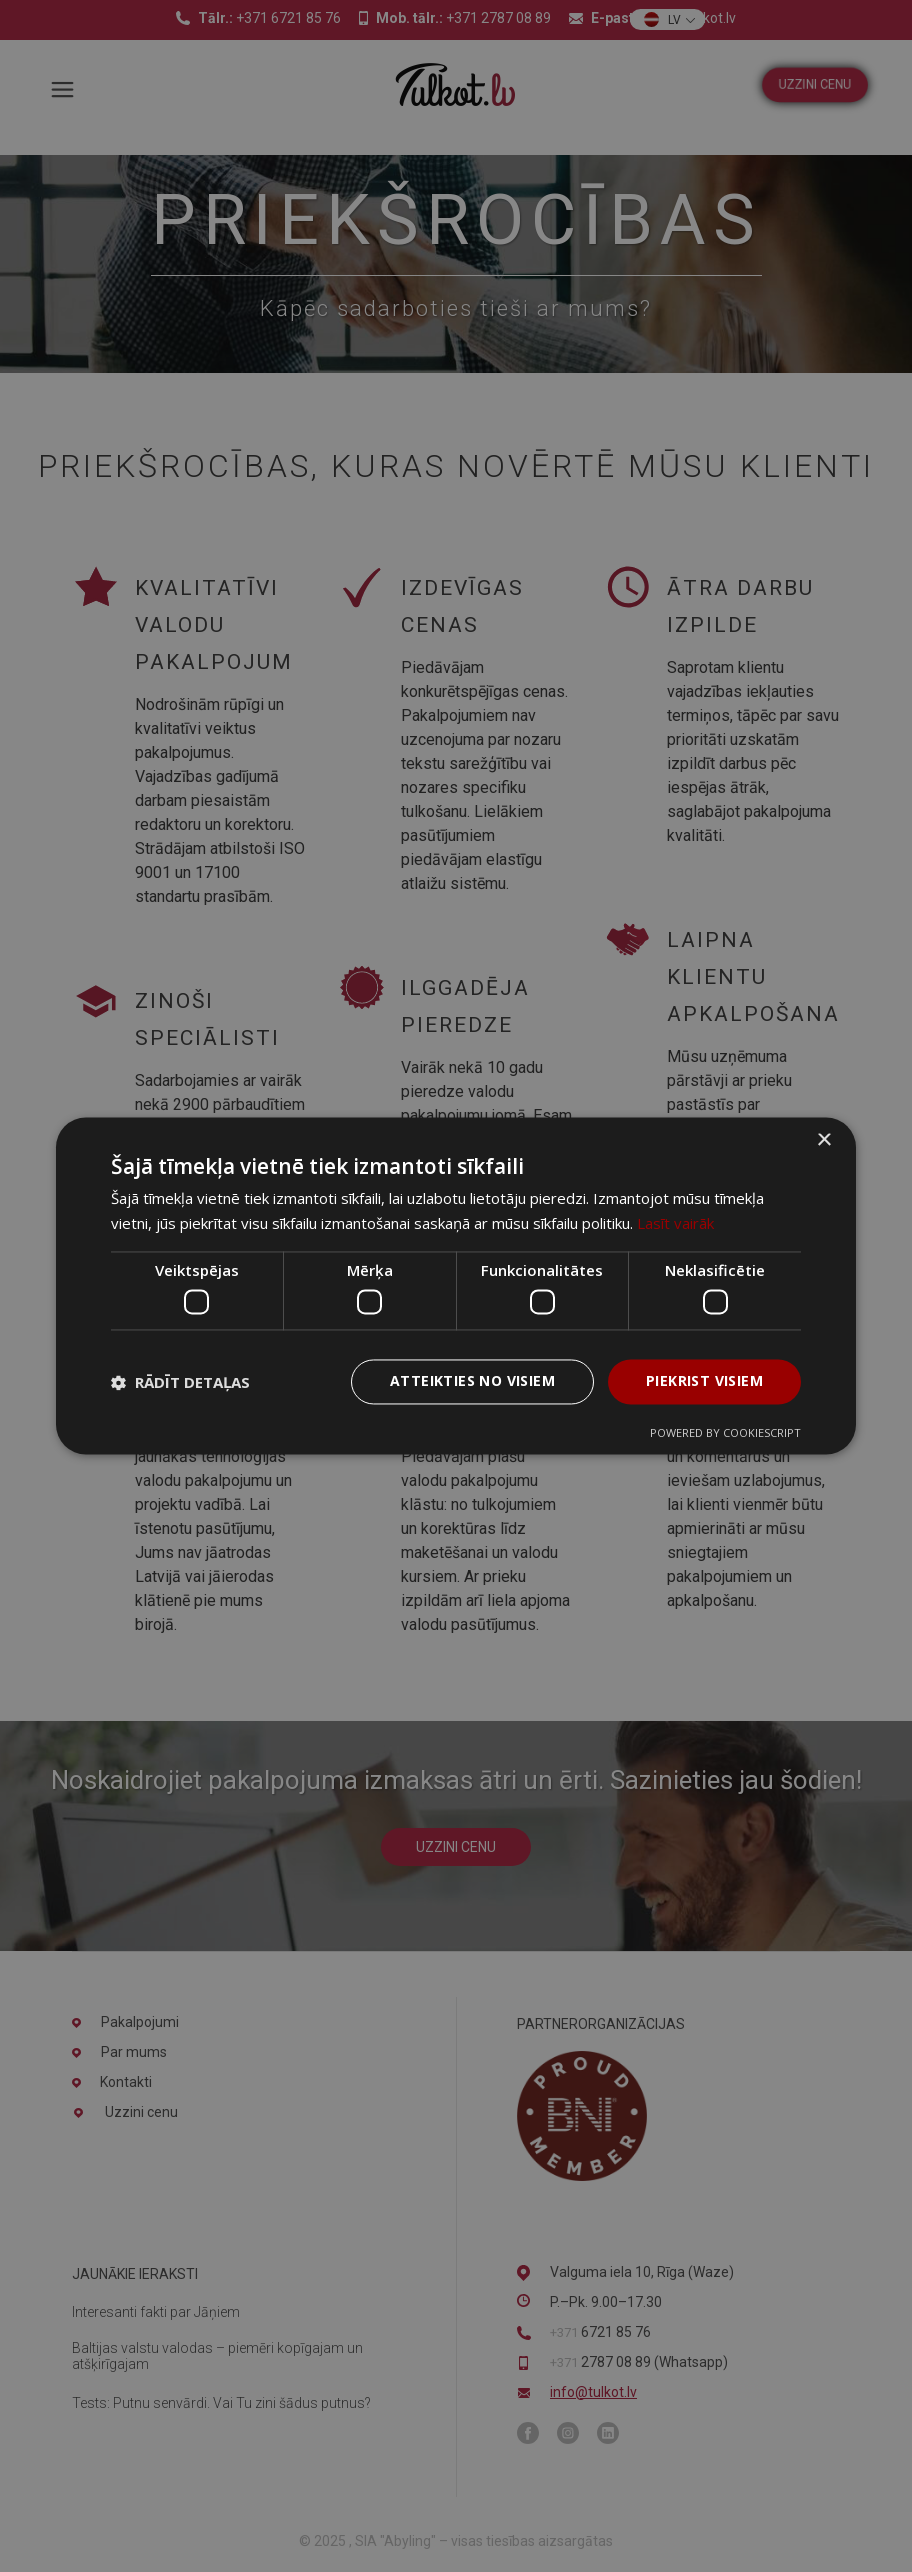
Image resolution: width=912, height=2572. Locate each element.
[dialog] (456, 1286)
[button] (180, 1382)
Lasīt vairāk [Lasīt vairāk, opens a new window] (675, 1224)
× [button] (823, 1140)
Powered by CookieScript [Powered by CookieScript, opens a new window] (725, 1433)
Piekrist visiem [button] (704, 1381)
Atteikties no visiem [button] (472, 1381)
